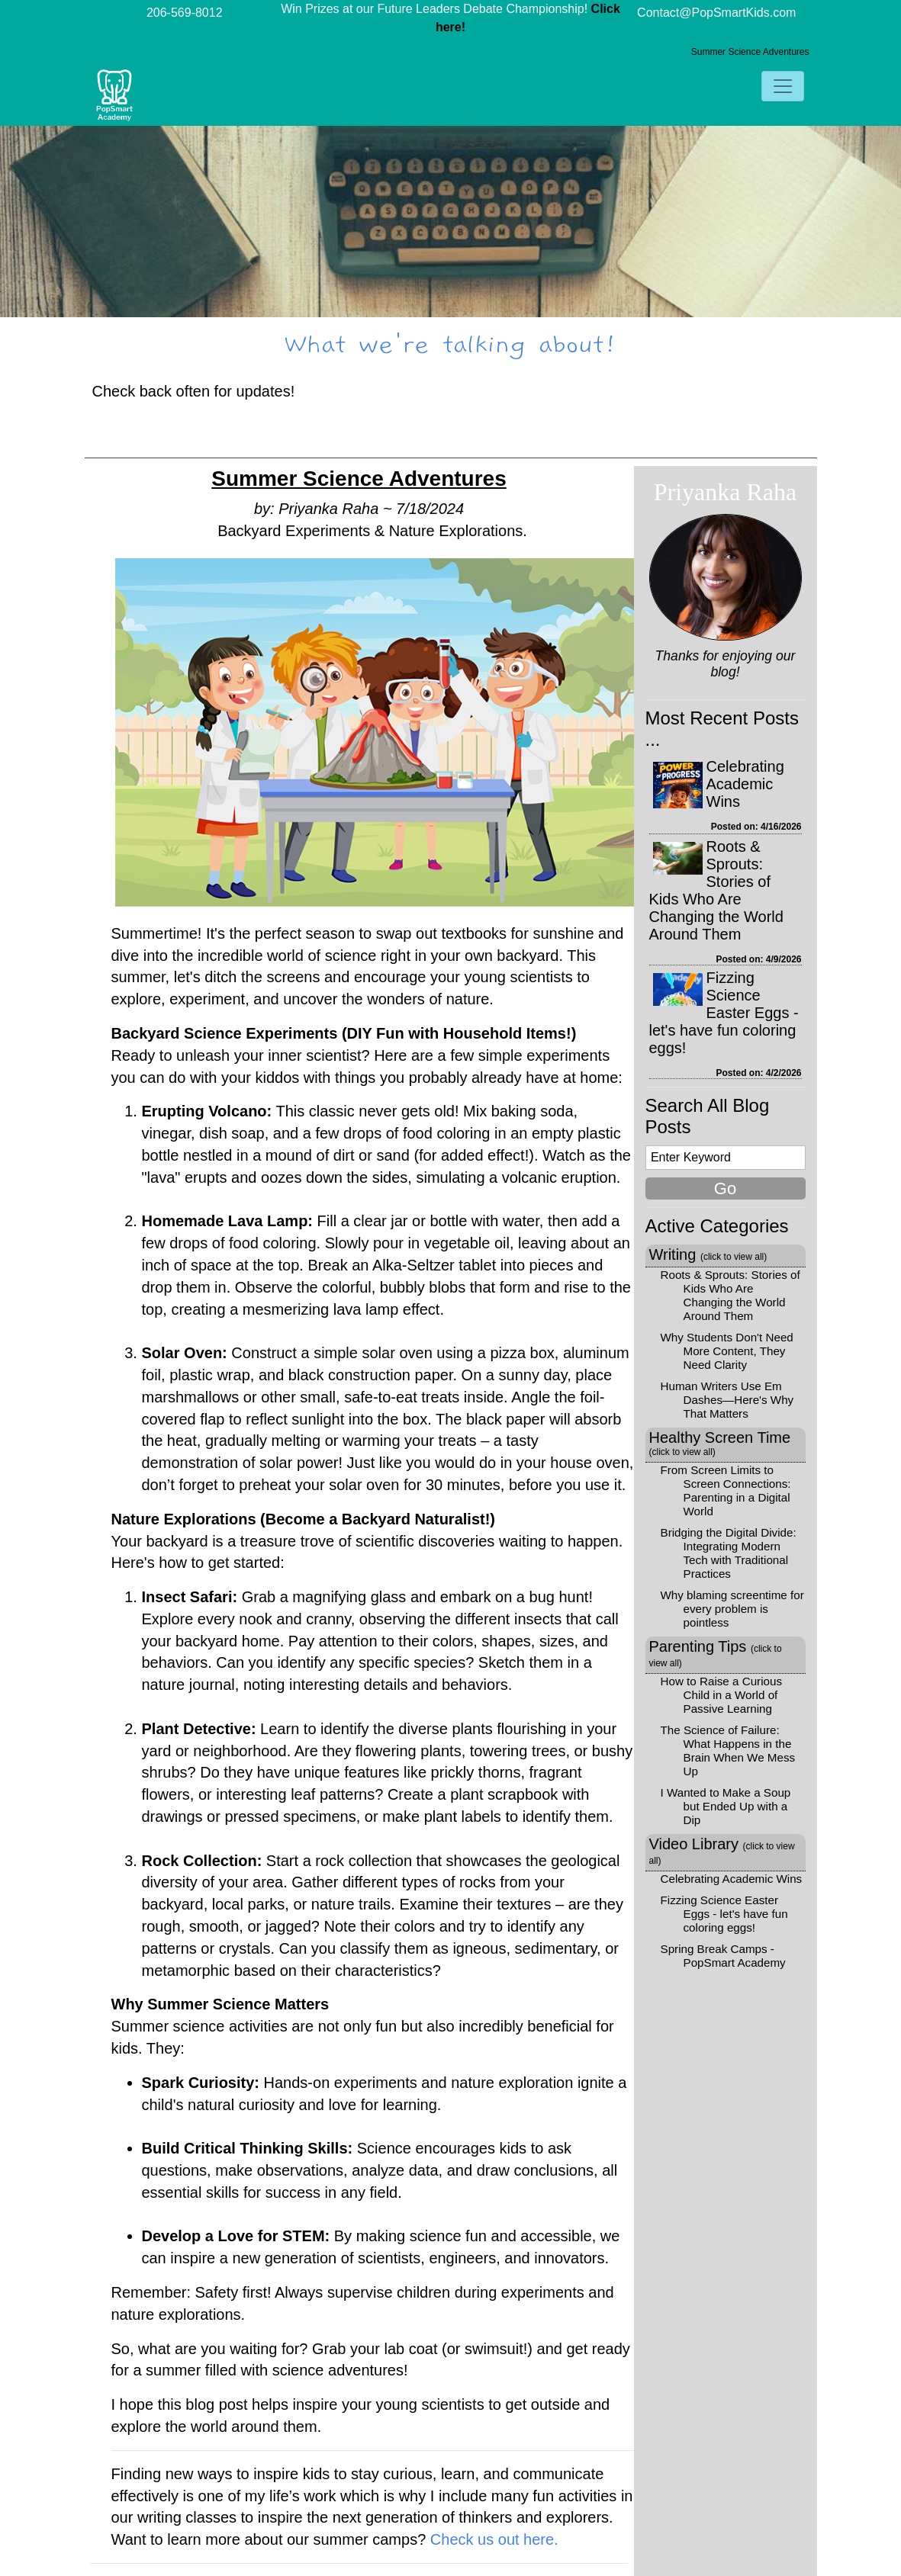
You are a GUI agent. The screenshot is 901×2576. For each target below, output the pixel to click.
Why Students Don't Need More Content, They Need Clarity (727, 1351)
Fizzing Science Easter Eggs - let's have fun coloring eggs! (724, 1012)
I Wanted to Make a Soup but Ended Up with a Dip (726, 1806)
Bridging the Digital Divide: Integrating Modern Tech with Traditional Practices (728, 1553)
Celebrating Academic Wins (745, 784)
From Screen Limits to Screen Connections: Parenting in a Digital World (726, 1490)
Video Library (722, 1851)
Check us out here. (494, 2539)
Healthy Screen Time (720, 1443)
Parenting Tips (715, 1653)
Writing (708, 1254)
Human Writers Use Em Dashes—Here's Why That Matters (727, 1400)
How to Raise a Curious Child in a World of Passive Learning (722, 1695)
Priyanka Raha (725, 492)
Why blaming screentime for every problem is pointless (732, 1608)
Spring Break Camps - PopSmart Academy (723, 1955)
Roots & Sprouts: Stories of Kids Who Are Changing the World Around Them (716, 890)
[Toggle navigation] (782, 86)
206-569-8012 (184, 12)
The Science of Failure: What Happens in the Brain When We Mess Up (728, 1750)
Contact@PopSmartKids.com (716, 12)
